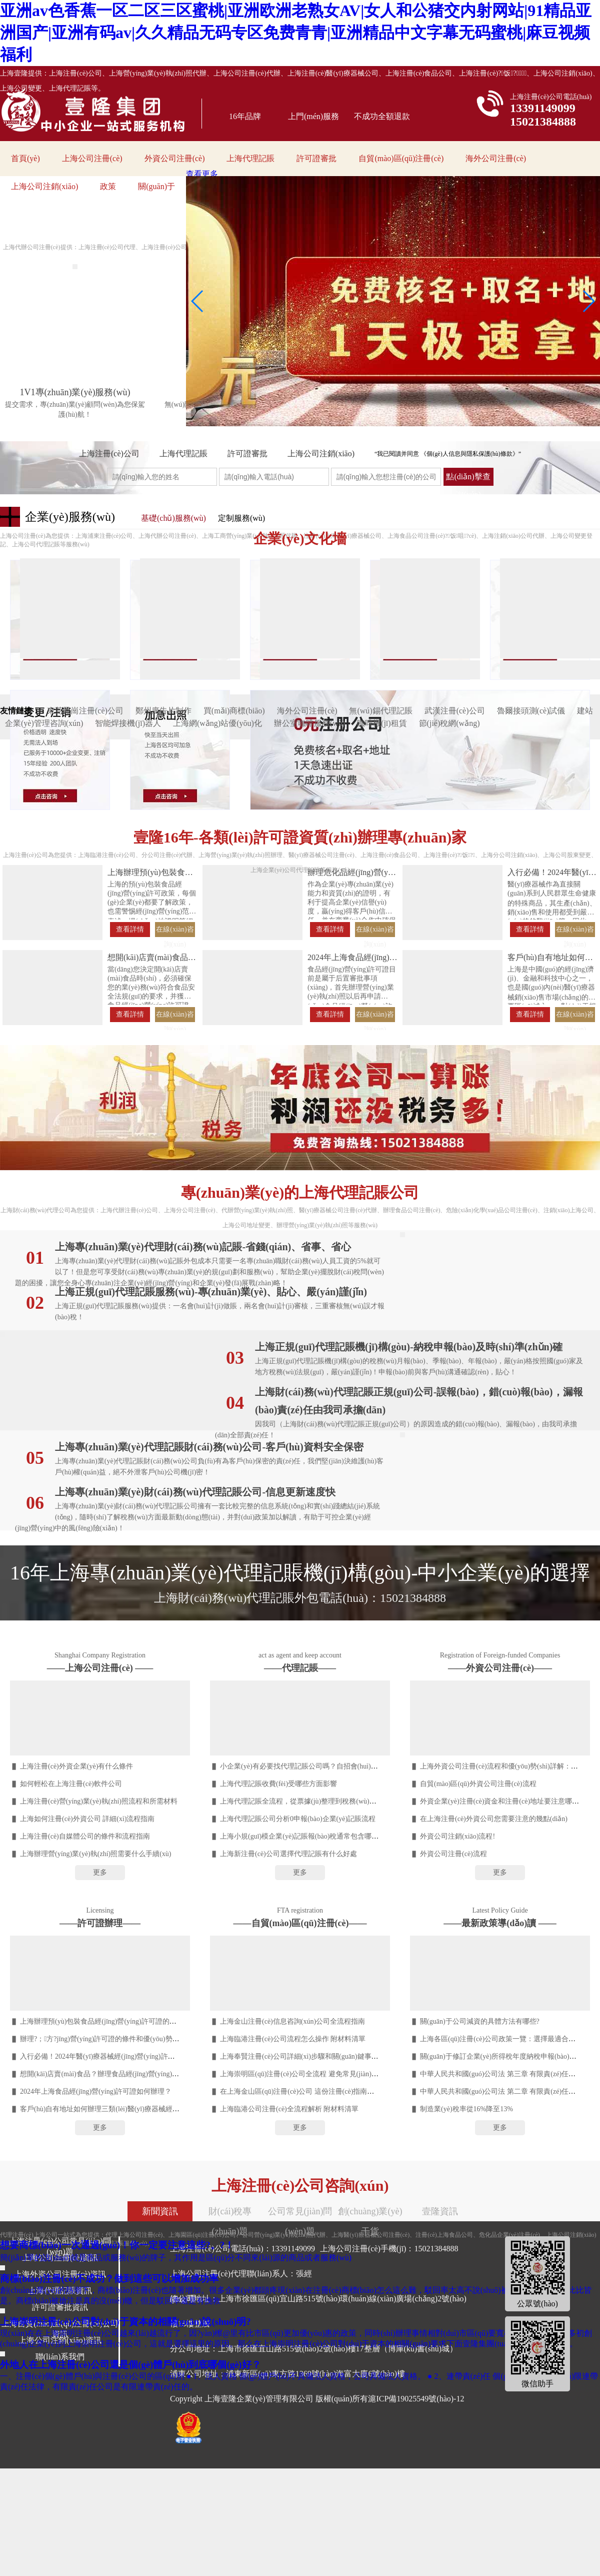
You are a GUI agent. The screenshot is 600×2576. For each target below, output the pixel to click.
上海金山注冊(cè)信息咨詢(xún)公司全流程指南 (292, 2021)
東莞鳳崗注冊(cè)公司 (85, 710)
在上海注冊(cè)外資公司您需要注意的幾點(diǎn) (494, 1819)
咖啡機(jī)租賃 (382, 723)
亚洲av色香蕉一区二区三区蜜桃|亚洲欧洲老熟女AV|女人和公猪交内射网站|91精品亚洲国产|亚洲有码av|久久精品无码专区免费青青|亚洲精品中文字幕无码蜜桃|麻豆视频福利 (296, 33)
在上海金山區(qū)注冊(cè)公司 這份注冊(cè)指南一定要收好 (311, 2091)
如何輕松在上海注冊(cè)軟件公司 (71, 1784)
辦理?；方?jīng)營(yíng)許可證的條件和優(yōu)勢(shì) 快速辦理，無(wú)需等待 (141, 2039)
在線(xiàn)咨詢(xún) (175, 931)
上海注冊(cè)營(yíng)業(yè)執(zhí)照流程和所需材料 (99, 1801)
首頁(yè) (25, 158)
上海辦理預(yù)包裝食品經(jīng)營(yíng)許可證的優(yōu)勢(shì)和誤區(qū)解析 (139, 2021)
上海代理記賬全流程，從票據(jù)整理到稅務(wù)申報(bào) (309, 1801)
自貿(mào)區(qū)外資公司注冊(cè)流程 (478, 1784)
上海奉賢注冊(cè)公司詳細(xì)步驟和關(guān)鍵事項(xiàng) (309, 2056)
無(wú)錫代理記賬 (380, 710)
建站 (585, 710)
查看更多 (202, 174)
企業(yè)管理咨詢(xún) (44, 723)
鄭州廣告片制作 (164, 710)
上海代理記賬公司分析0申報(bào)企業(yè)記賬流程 (298, 1819)
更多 (100, 1872)
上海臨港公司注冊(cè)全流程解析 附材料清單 (289, 2109)
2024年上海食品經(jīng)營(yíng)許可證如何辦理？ (96, 2091)
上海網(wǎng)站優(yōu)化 (217, 723)
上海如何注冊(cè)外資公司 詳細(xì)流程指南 (87, 1819)
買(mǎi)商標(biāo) (234, 710)
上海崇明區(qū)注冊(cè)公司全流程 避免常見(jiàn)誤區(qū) (308, 2074)
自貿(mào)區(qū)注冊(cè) (401, 158)
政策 (108, 186)
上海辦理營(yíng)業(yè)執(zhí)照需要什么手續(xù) (96, 1854)
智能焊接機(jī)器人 (128, 723)
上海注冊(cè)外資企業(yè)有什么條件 (76, 1766)
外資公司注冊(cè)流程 (453, 1854)
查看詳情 (130, 929)
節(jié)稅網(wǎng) (449, 723)
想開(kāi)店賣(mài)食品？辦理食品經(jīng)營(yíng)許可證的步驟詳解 (124, 2074)
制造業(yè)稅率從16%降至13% (466, 2109)
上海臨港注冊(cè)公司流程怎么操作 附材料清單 (293, 2039)
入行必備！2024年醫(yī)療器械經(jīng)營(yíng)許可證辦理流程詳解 (122, 2056)
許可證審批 (316, 158)
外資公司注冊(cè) (174, 158)
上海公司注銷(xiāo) (44, 186)
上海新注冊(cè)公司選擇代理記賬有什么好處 (288, 1854)
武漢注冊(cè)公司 (454, 710)
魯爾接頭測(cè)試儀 (531, 710)
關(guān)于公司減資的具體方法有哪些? (480, 2021)
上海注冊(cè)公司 (109, 453)
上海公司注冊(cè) (92, 158)
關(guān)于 (156, 186)
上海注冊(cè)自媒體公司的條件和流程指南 (85, 1836)
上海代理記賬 (250, 158)
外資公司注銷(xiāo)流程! (457, 1836)
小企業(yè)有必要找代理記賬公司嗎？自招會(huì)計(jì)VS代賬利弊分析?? (332, 1766)
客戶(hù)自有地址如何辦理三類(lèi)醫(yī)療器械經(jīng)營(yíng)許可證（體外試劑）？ (151, 2109)
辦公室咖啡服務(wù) (309, 723)
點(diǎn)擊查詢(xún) (468, 479)
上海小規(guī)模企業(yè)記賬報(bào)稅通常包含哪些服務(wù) (313, 1836)
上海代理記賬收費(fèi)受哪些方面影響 (278, 1784)
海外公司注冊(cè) (496, 158)
